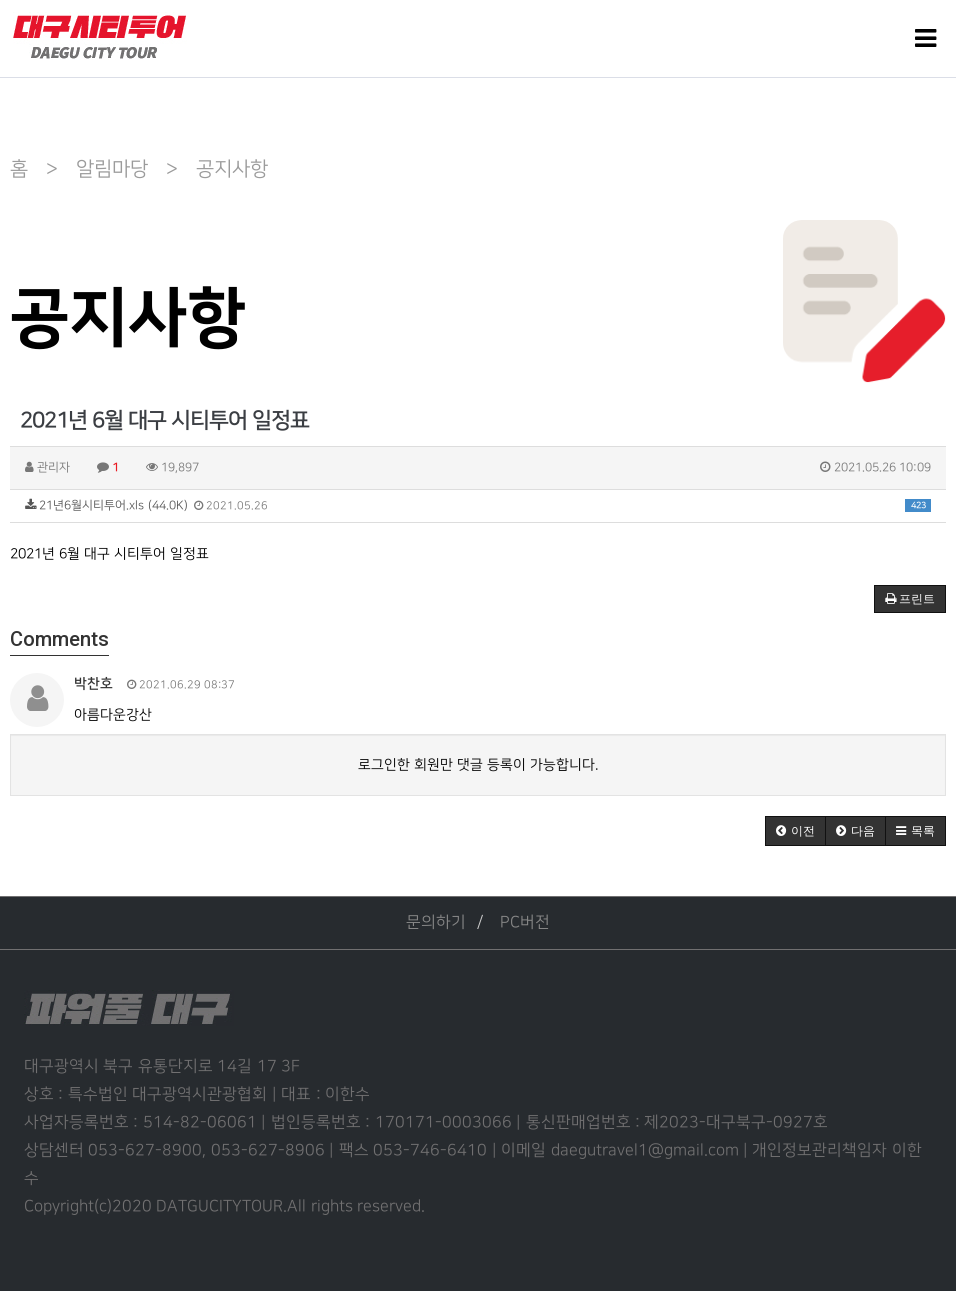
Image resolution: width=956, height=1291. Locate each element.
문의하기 (436, 922)
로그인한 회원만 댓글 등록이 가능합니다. (478, 764)
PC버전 (525, 922)
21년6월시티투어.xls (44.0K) (478, 505)
